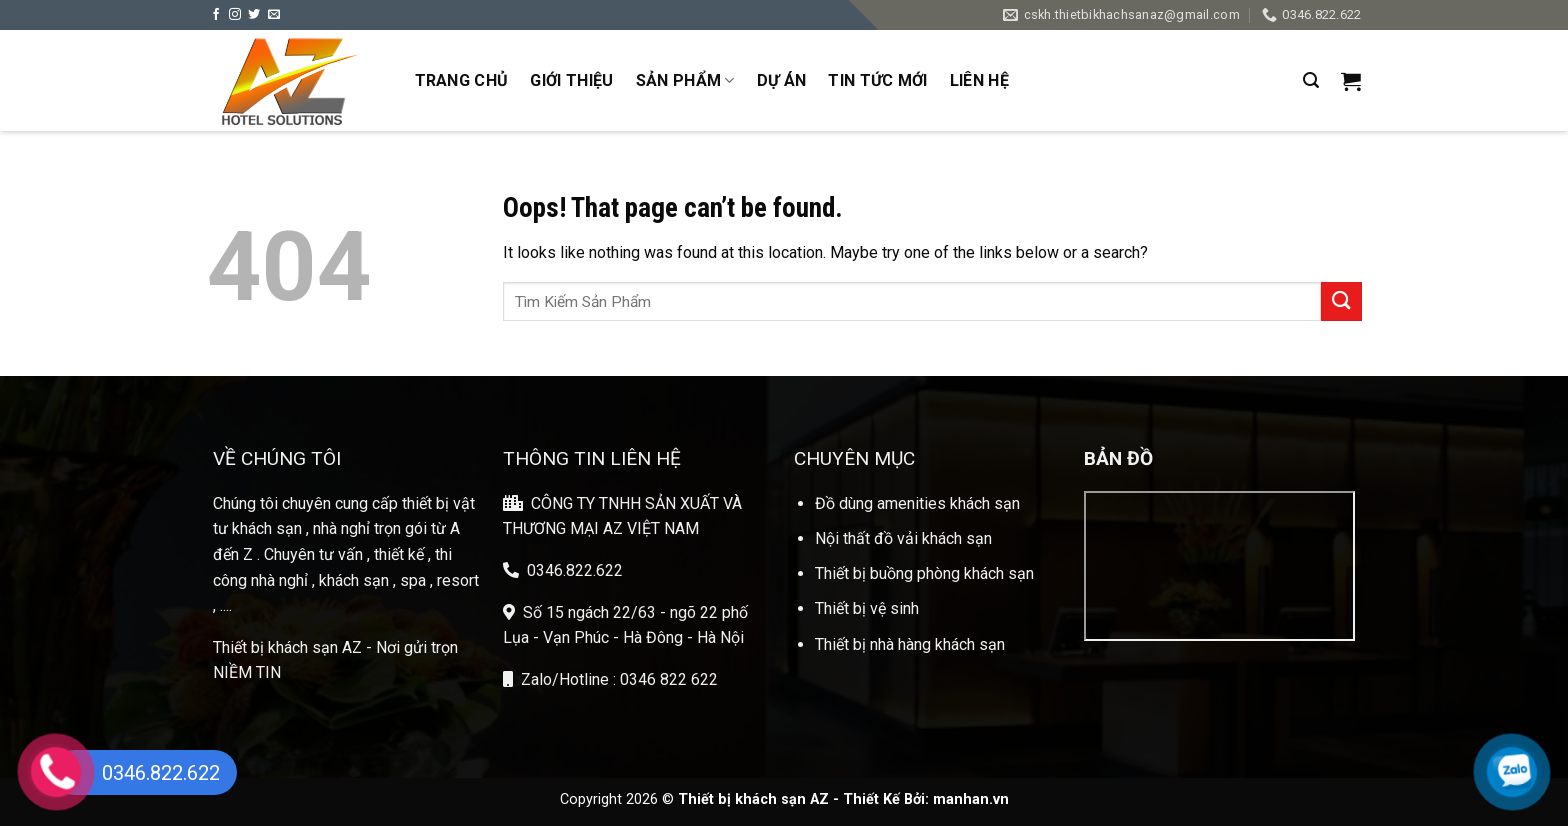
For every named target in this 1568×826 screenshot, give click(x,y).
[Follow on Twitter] (254, 15)
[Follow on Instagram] (235, 15)
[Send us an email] (274, 15)
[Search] (1311, 80)
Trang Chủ (462, 80)
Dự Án (782, 80)
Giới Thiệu (571, 80)
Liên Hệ (979, 80)
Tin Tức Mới (878, 80)
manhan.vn (971, 799)
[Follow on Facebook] (216, 15)
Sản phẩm (685, 81)
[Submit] (1341, 301)
